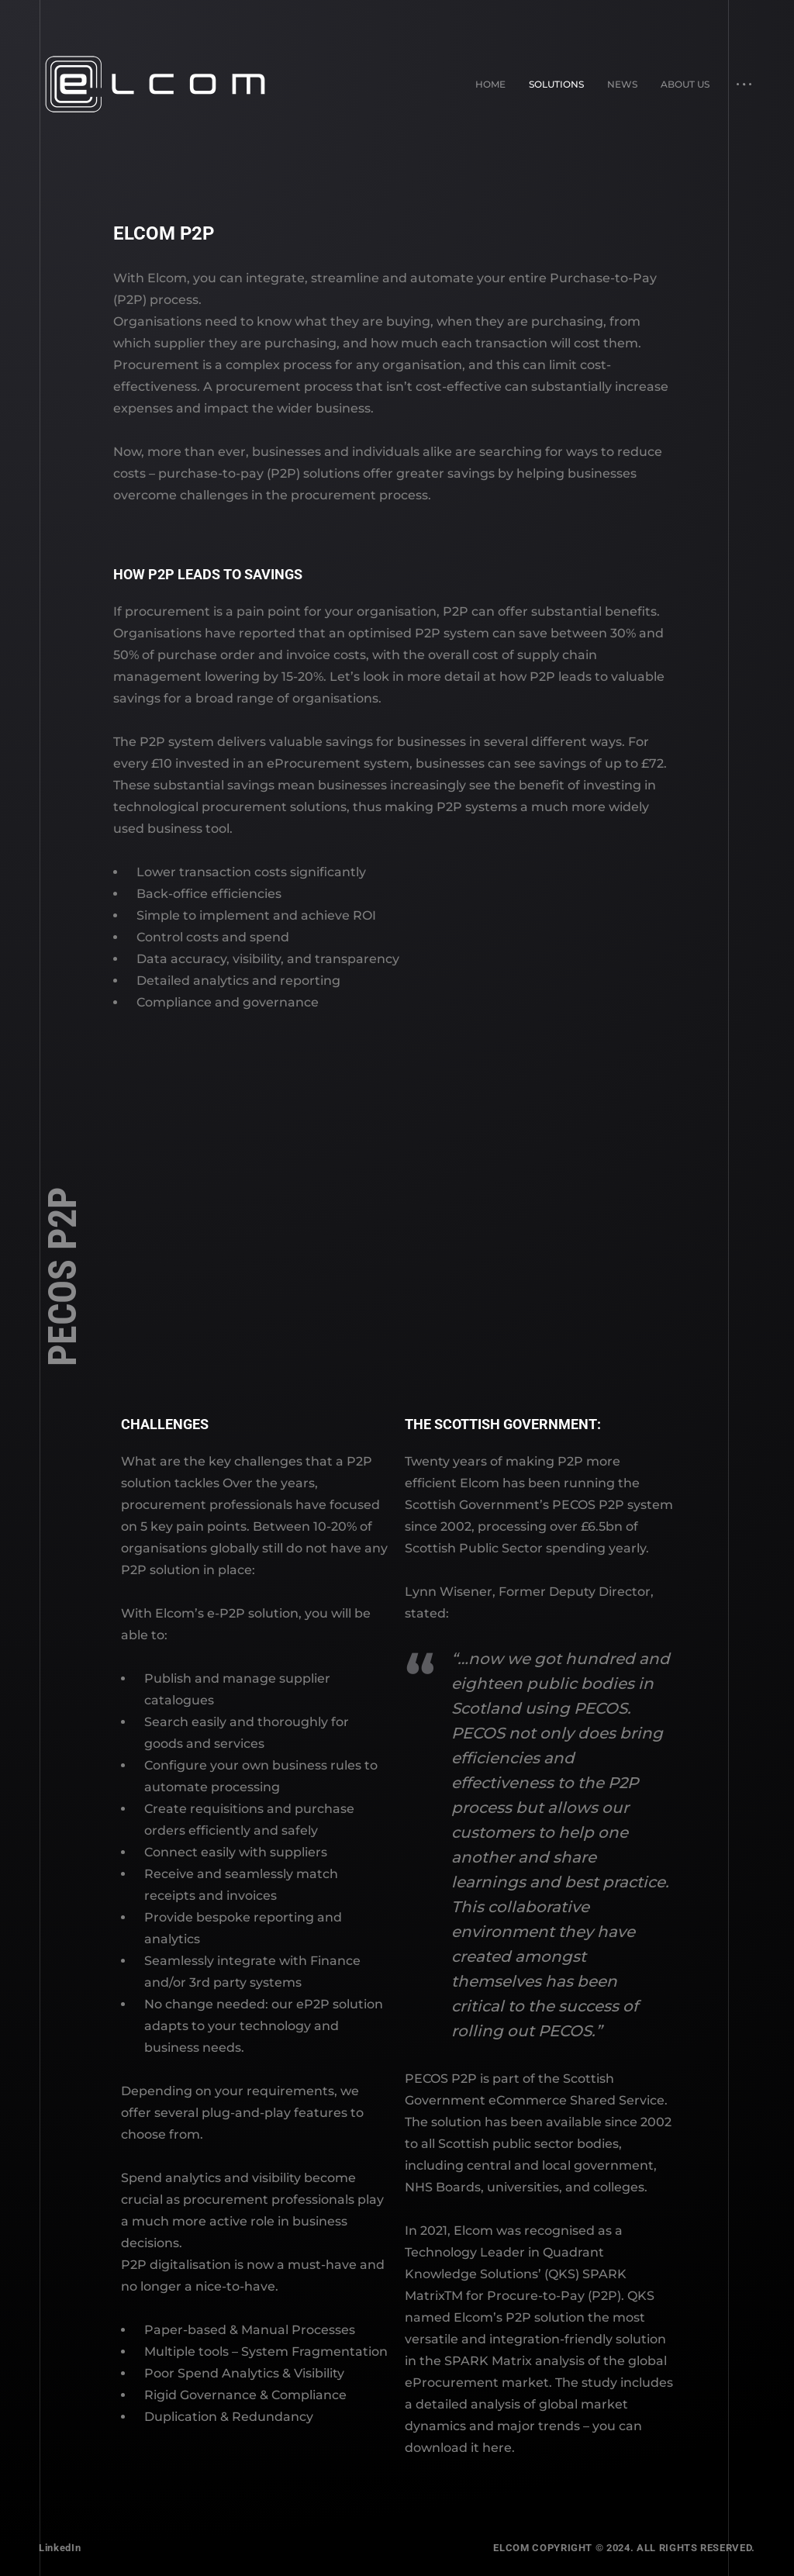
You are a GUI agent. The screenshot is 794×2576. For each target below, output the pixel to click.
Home (490, 84)
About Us (685, 84)
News (622, 84)
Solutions (556, 84)
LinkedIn (60, 2548)
